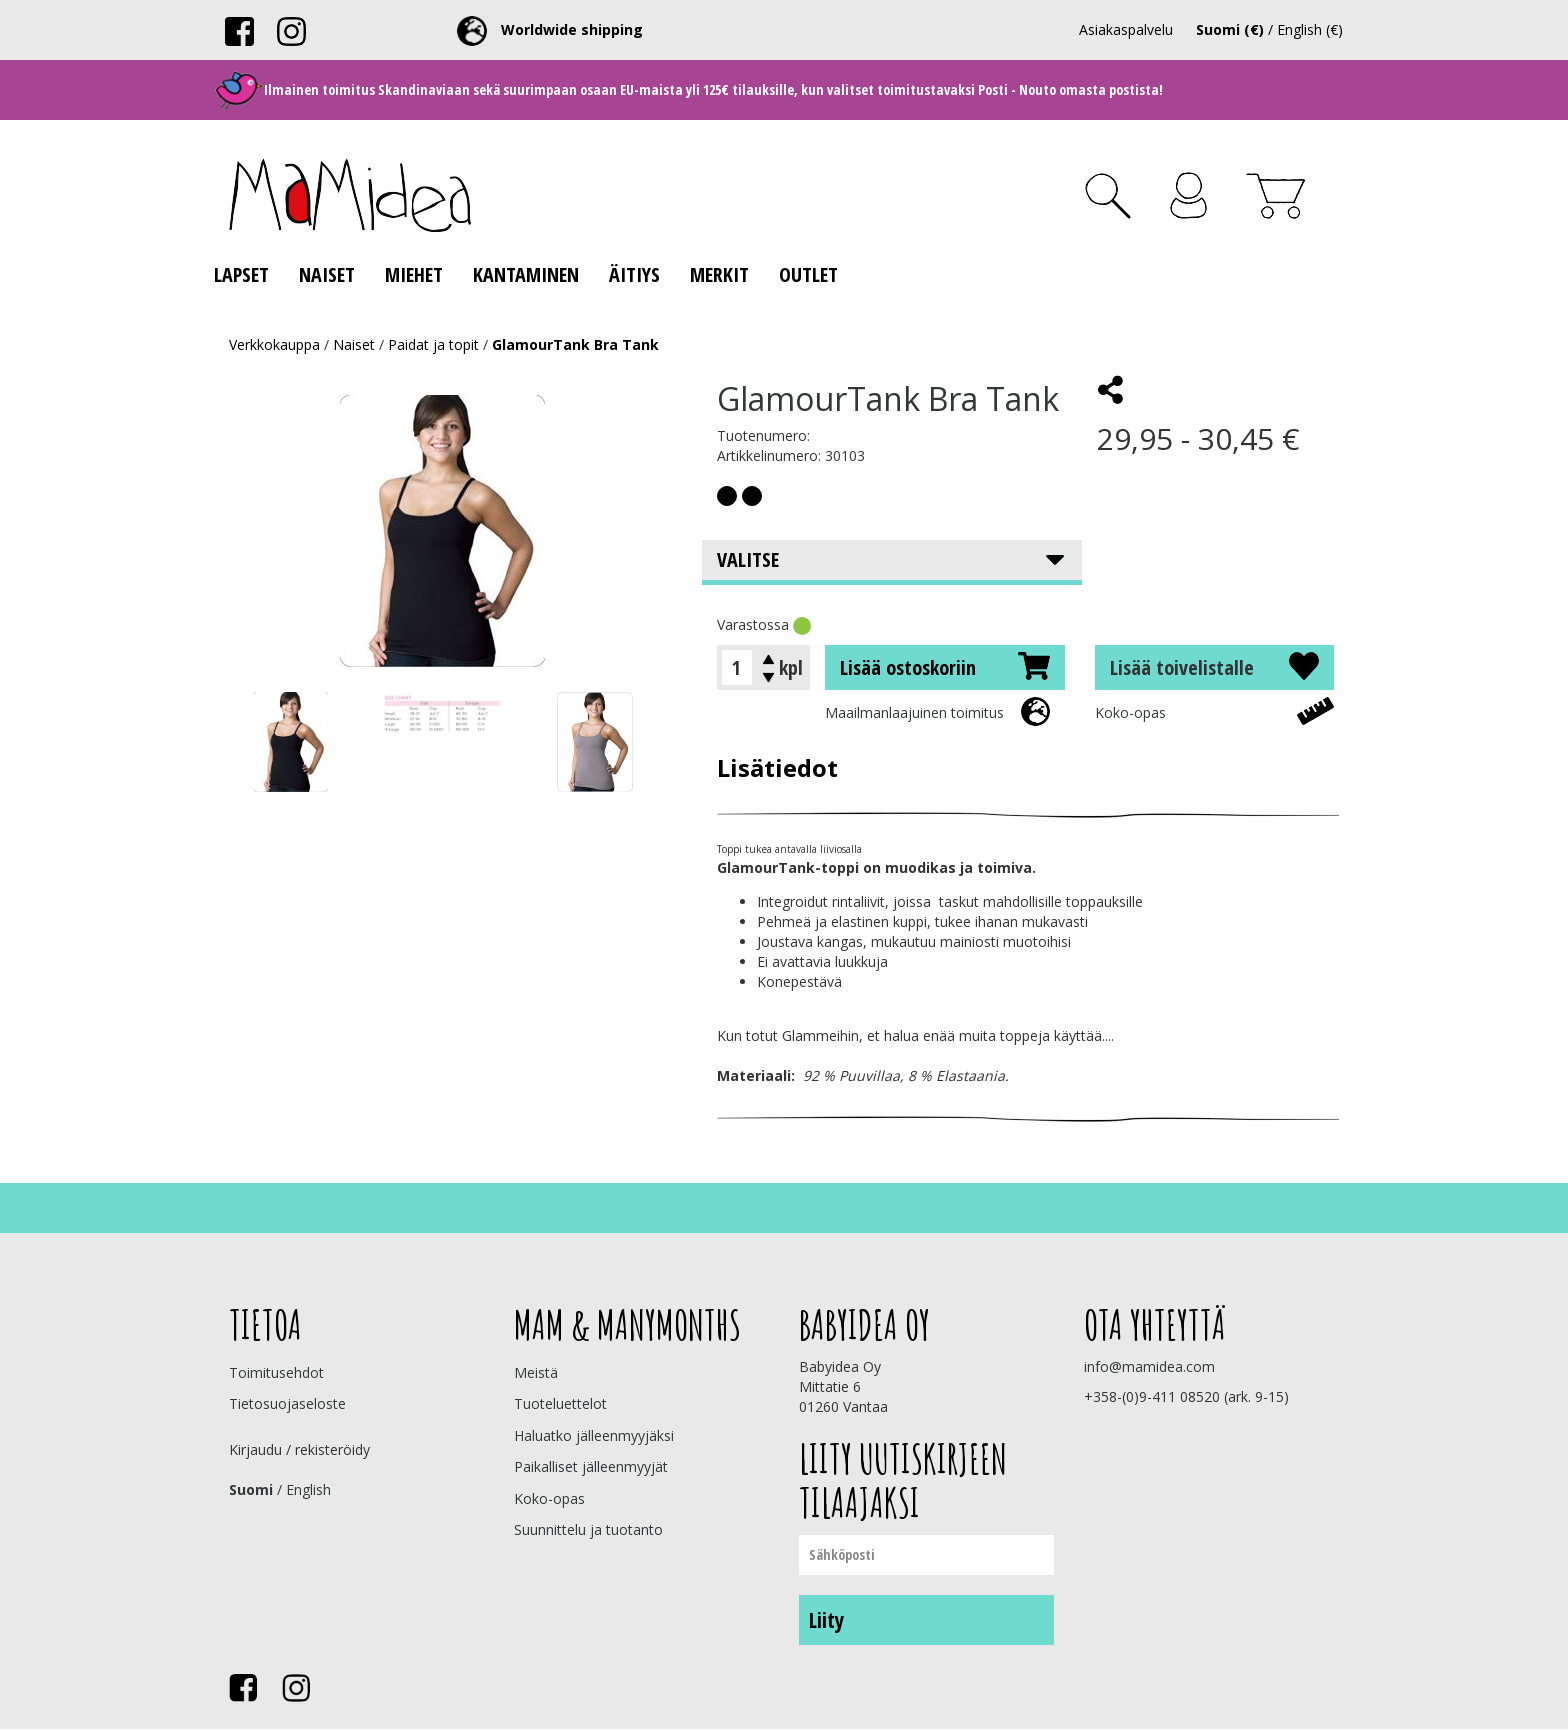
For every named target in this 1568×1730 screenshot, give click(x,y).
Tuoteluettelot (560, 1403)
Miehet (414, 274)
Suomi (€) (1230, 29)
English (308, 1489)
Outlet (808, 274)
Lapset (241, 274)
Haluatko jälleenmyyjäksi (594, 1435)
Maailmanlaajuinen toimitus (914, 712)
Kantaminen (526, 274)
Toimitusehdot (276, 1372)
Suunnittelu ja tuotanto (588, 1529)
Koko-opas (1130, 712)
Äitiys (634, 274)
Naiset (327, 274)
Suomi (251, 1489)
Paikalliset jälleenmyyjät (591, 1466)
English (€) (1310, 29)
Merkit (719, 274)
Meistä (536, 1372)
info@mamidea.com (1149, 1366)
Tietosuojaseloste (287, 1403)
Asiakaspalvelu (1126, 29)
